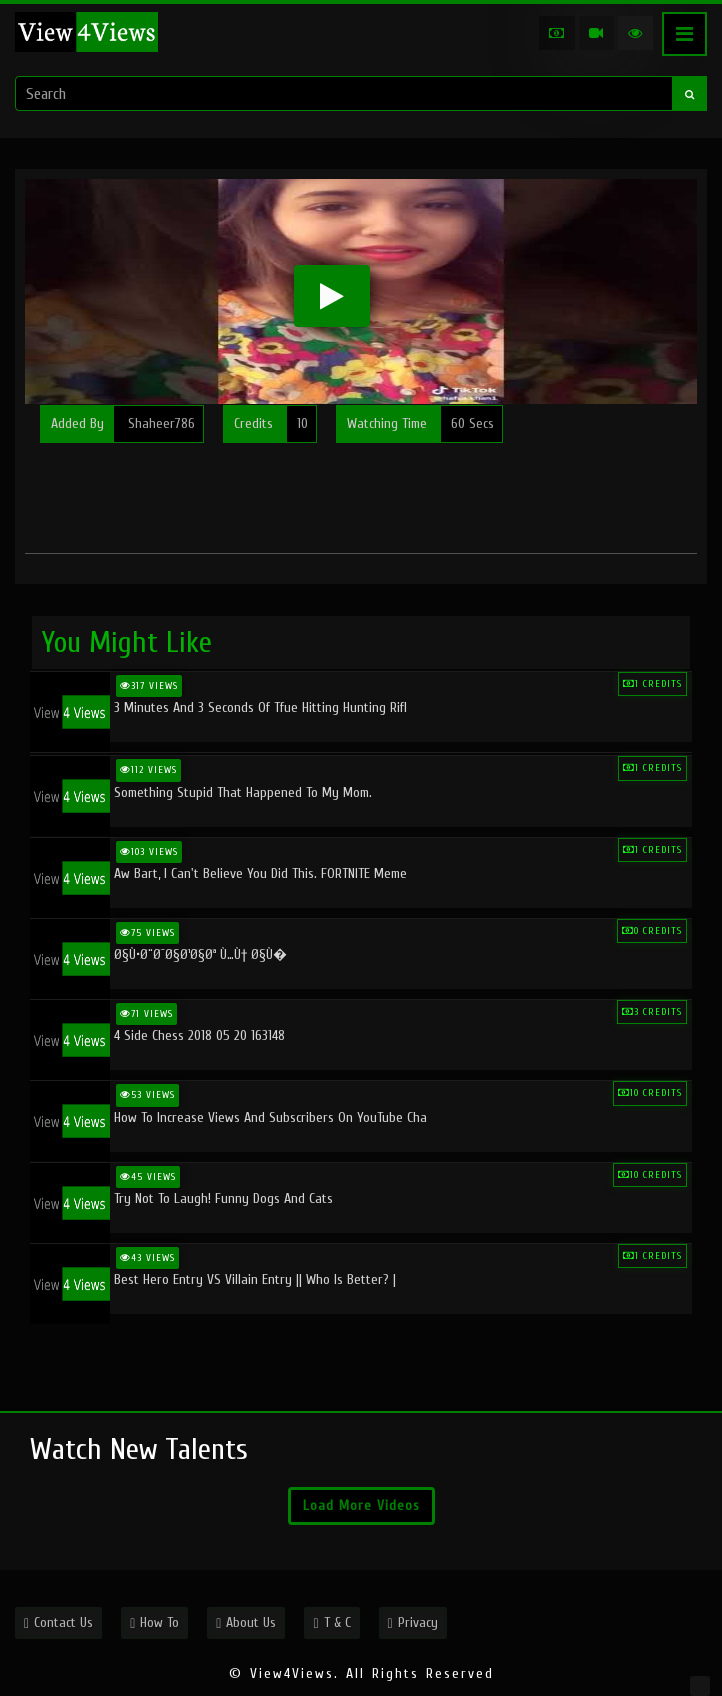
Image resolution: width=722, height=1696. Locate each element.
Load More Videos (361, 1505)
